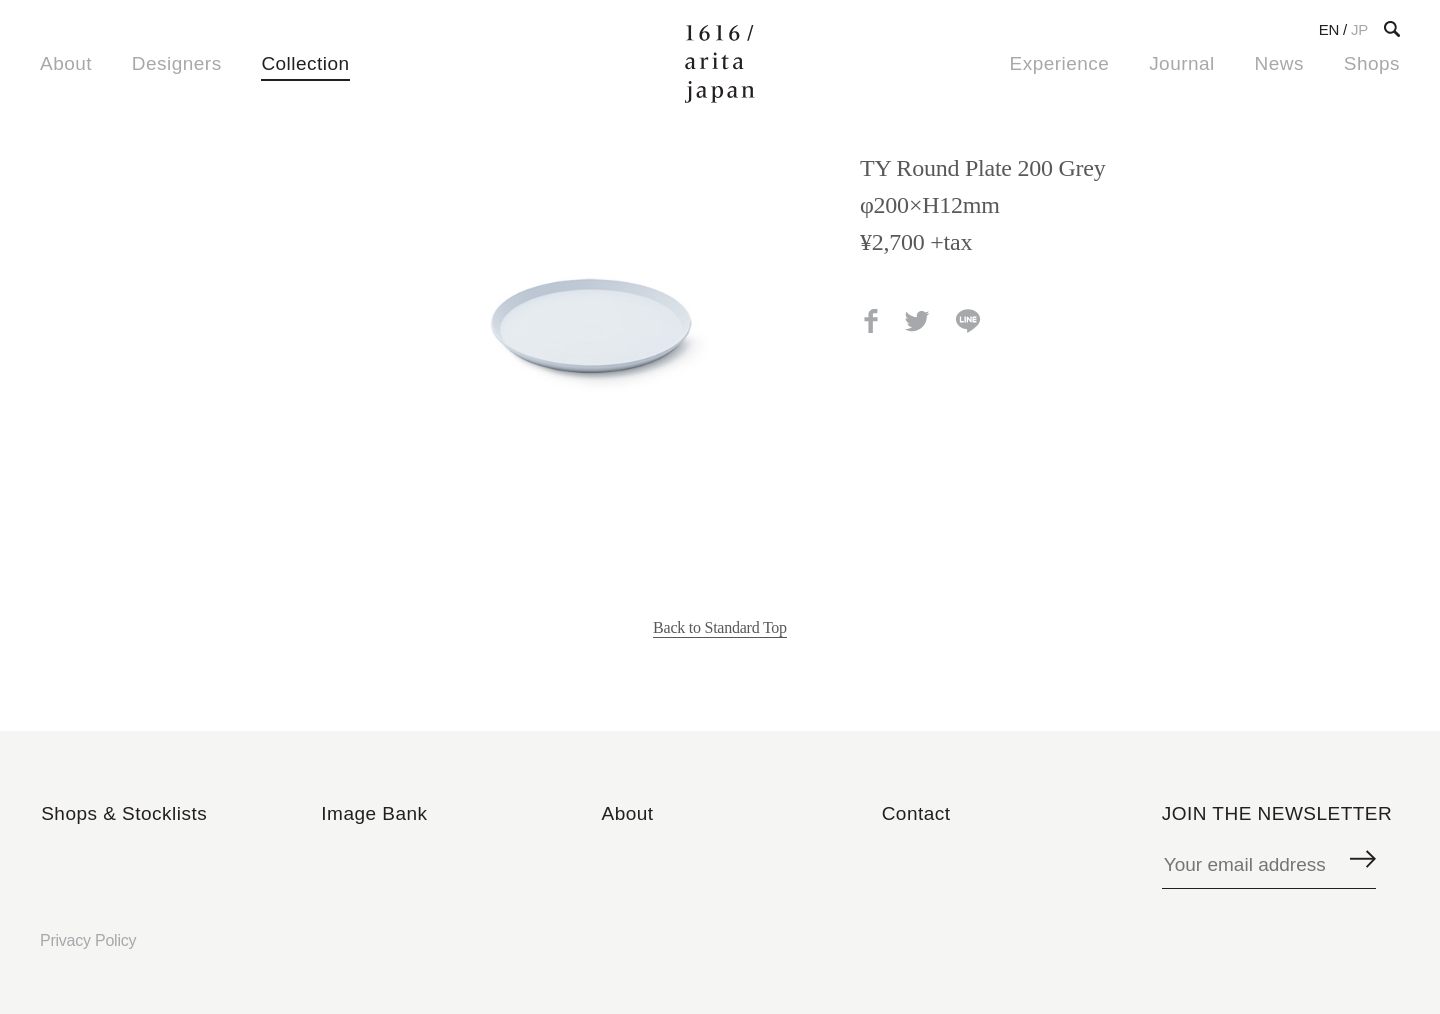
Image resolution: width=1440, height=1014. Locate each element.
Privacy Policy (88, 940)
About (66, 63)
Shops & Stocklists (124, 813)
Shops (1372, 63)
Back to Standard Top (720, 627)
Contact (916, 813)
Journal (1182, 63)
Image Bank (374, 813)
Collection (305, 63)
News (1279, 63)
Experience (1060, 63)
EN (1329, 29)
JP (1359, 29)
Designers (177, 63)
